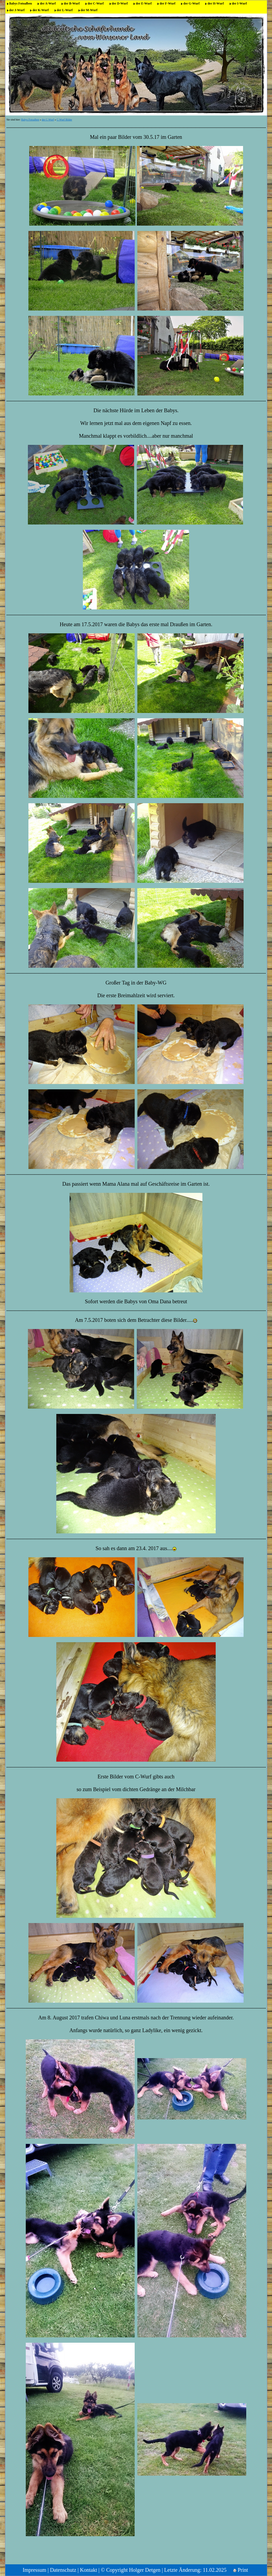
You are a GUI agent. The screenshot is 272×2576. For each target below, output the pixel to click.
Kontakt (88, 2570)
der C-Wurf (96, 3)
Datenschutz (63, 2570)
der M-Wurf (89, 10)
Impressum (34, 2570)
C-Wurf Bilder (64, 119)
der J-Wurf (17, 10)
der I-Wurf (239, 3)
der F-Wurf (167, 3)
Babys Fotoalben (20, 3)
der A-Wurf (48, 3)
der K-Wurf (40, 10)
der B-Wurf (72, 3)
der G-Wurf (191, 3)
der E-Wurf (144, 3)
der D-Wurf (120, 3)
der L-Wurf (65, 10)
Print (240, 2570)
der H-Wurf (215, 3)
